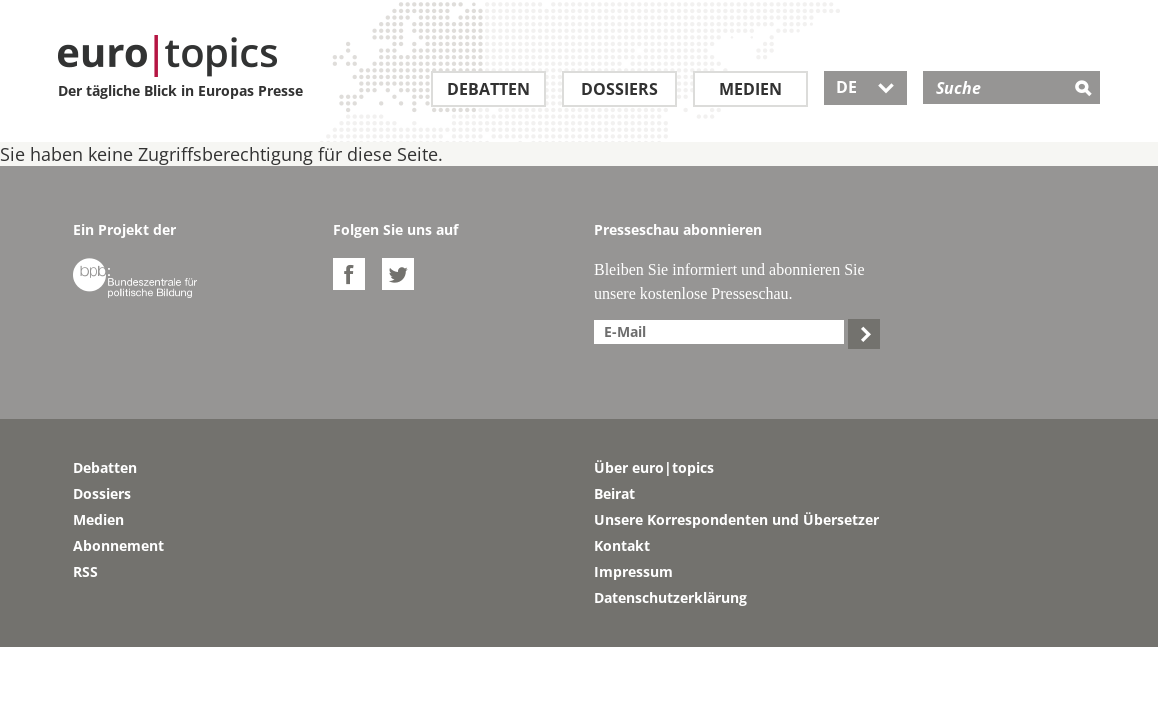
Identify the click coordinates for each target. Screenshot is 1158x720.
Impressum (633, 571)
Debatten (488, 89)
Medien (750, 89)
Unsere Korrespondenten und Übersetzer (736, 519)
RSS (85, 571)
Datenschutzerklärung (670, 597)
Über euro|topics (654, 467)
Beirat (614, 493)
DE (865, 87)
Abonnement (118, 545)
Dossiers (619, 89)
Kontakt (622, 545)
